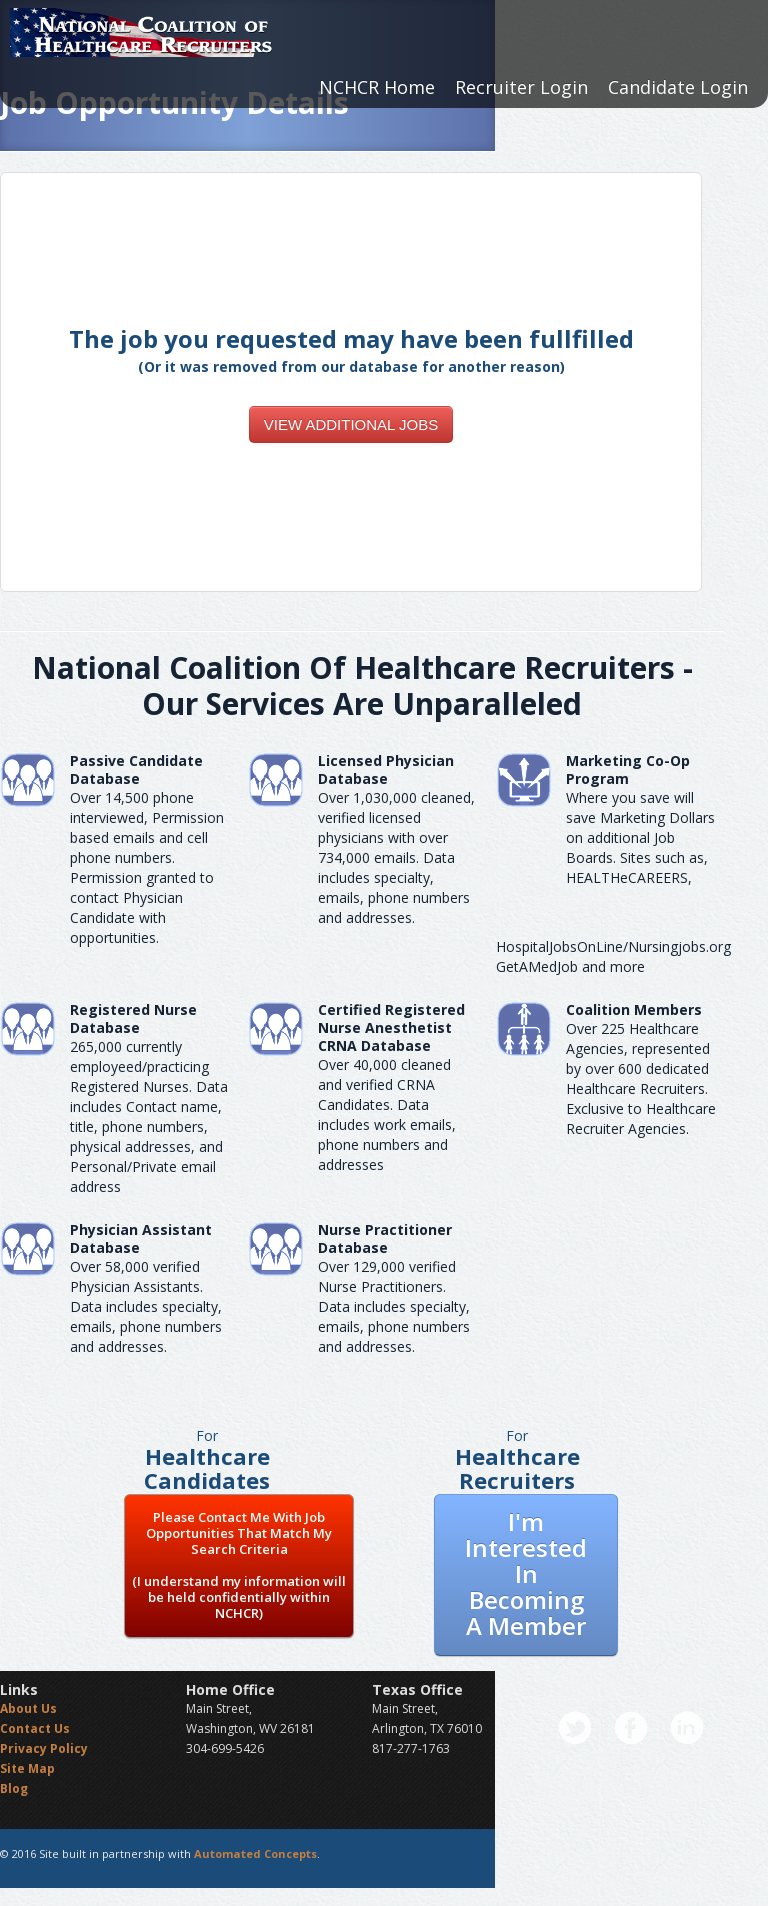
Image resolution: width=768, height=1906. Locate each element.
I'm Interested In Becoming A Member (526, 1573)
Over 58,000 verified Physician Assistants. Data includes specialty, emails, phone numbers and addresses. (146, 1306)
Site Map (27, 1768)
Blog (14, 1788)
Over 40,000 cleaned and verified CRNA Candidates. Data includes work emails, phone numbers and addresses (387, 1114)
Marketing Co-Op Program (628, 769)
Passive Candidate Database (136, 769)
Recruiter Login (521, 87)
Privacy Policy (44, 1748)
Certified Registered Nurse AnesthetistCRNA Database (391, 1027)
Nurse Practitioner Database (385, 1238)
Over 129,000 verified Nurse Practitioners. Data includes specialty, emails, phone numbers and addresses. (394, 1306)
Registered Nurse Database (133, 1018)
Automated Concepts (255, 1853)
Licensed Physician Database (386, 769)
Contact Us (35, 1728)
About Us (28, 1708)
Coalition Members (634, 1009)
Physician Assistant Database (141, 1238)
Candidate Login (678, 87)
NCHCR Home (377, 87)
